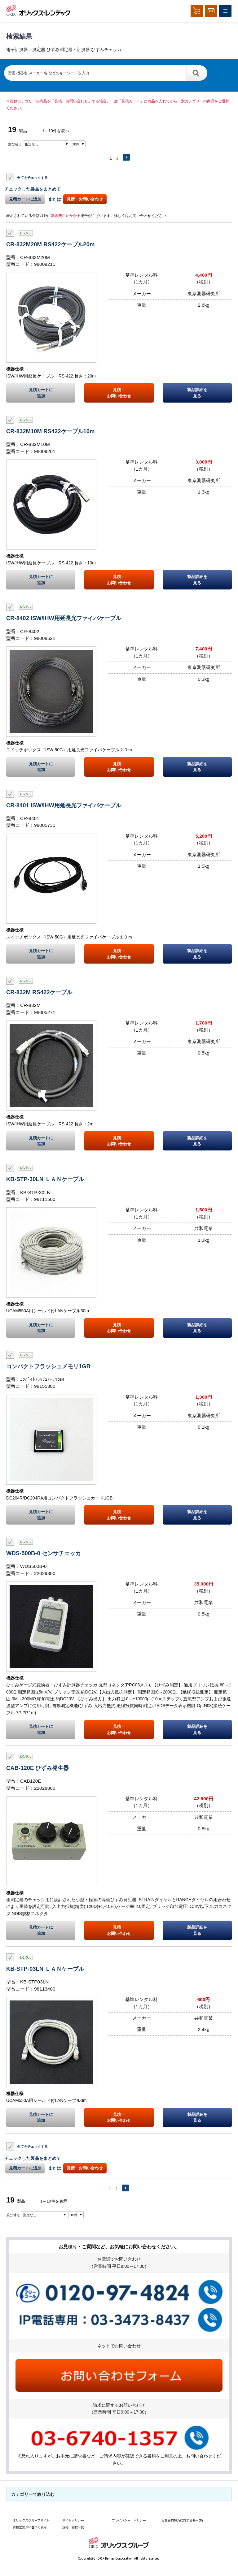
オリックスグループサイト (31, 2520)
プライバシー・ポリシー (129, 2520)
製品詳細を (197, 393)
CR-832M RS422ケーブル (39, 992)
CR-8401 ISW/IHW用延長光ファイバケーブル (63, 805)
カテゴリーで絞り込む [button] (33, 2494)
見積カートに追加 (25, 199)
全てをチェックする (32, 177)
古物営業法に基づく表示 (30, 2527)
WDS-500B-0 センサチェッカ (43, 1553)
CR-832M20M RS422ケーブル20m (50, 244)
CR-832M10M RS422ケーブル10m (50, 431)
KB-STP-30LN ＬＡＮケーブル (45, 1179)
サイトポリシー (73, 2520)
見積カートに (40, 393)
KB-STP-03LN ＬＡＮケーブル (45, 1968)
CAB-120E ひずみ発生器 (37, 1768)
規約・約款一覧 (73, 2527)
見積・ (118, 393)
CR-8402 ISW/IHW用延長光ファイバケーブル (63, 618)
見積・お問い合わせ (85, 199)
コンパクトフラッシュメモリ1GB (48, 1366)
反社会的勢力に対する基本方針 (183, 2520)
